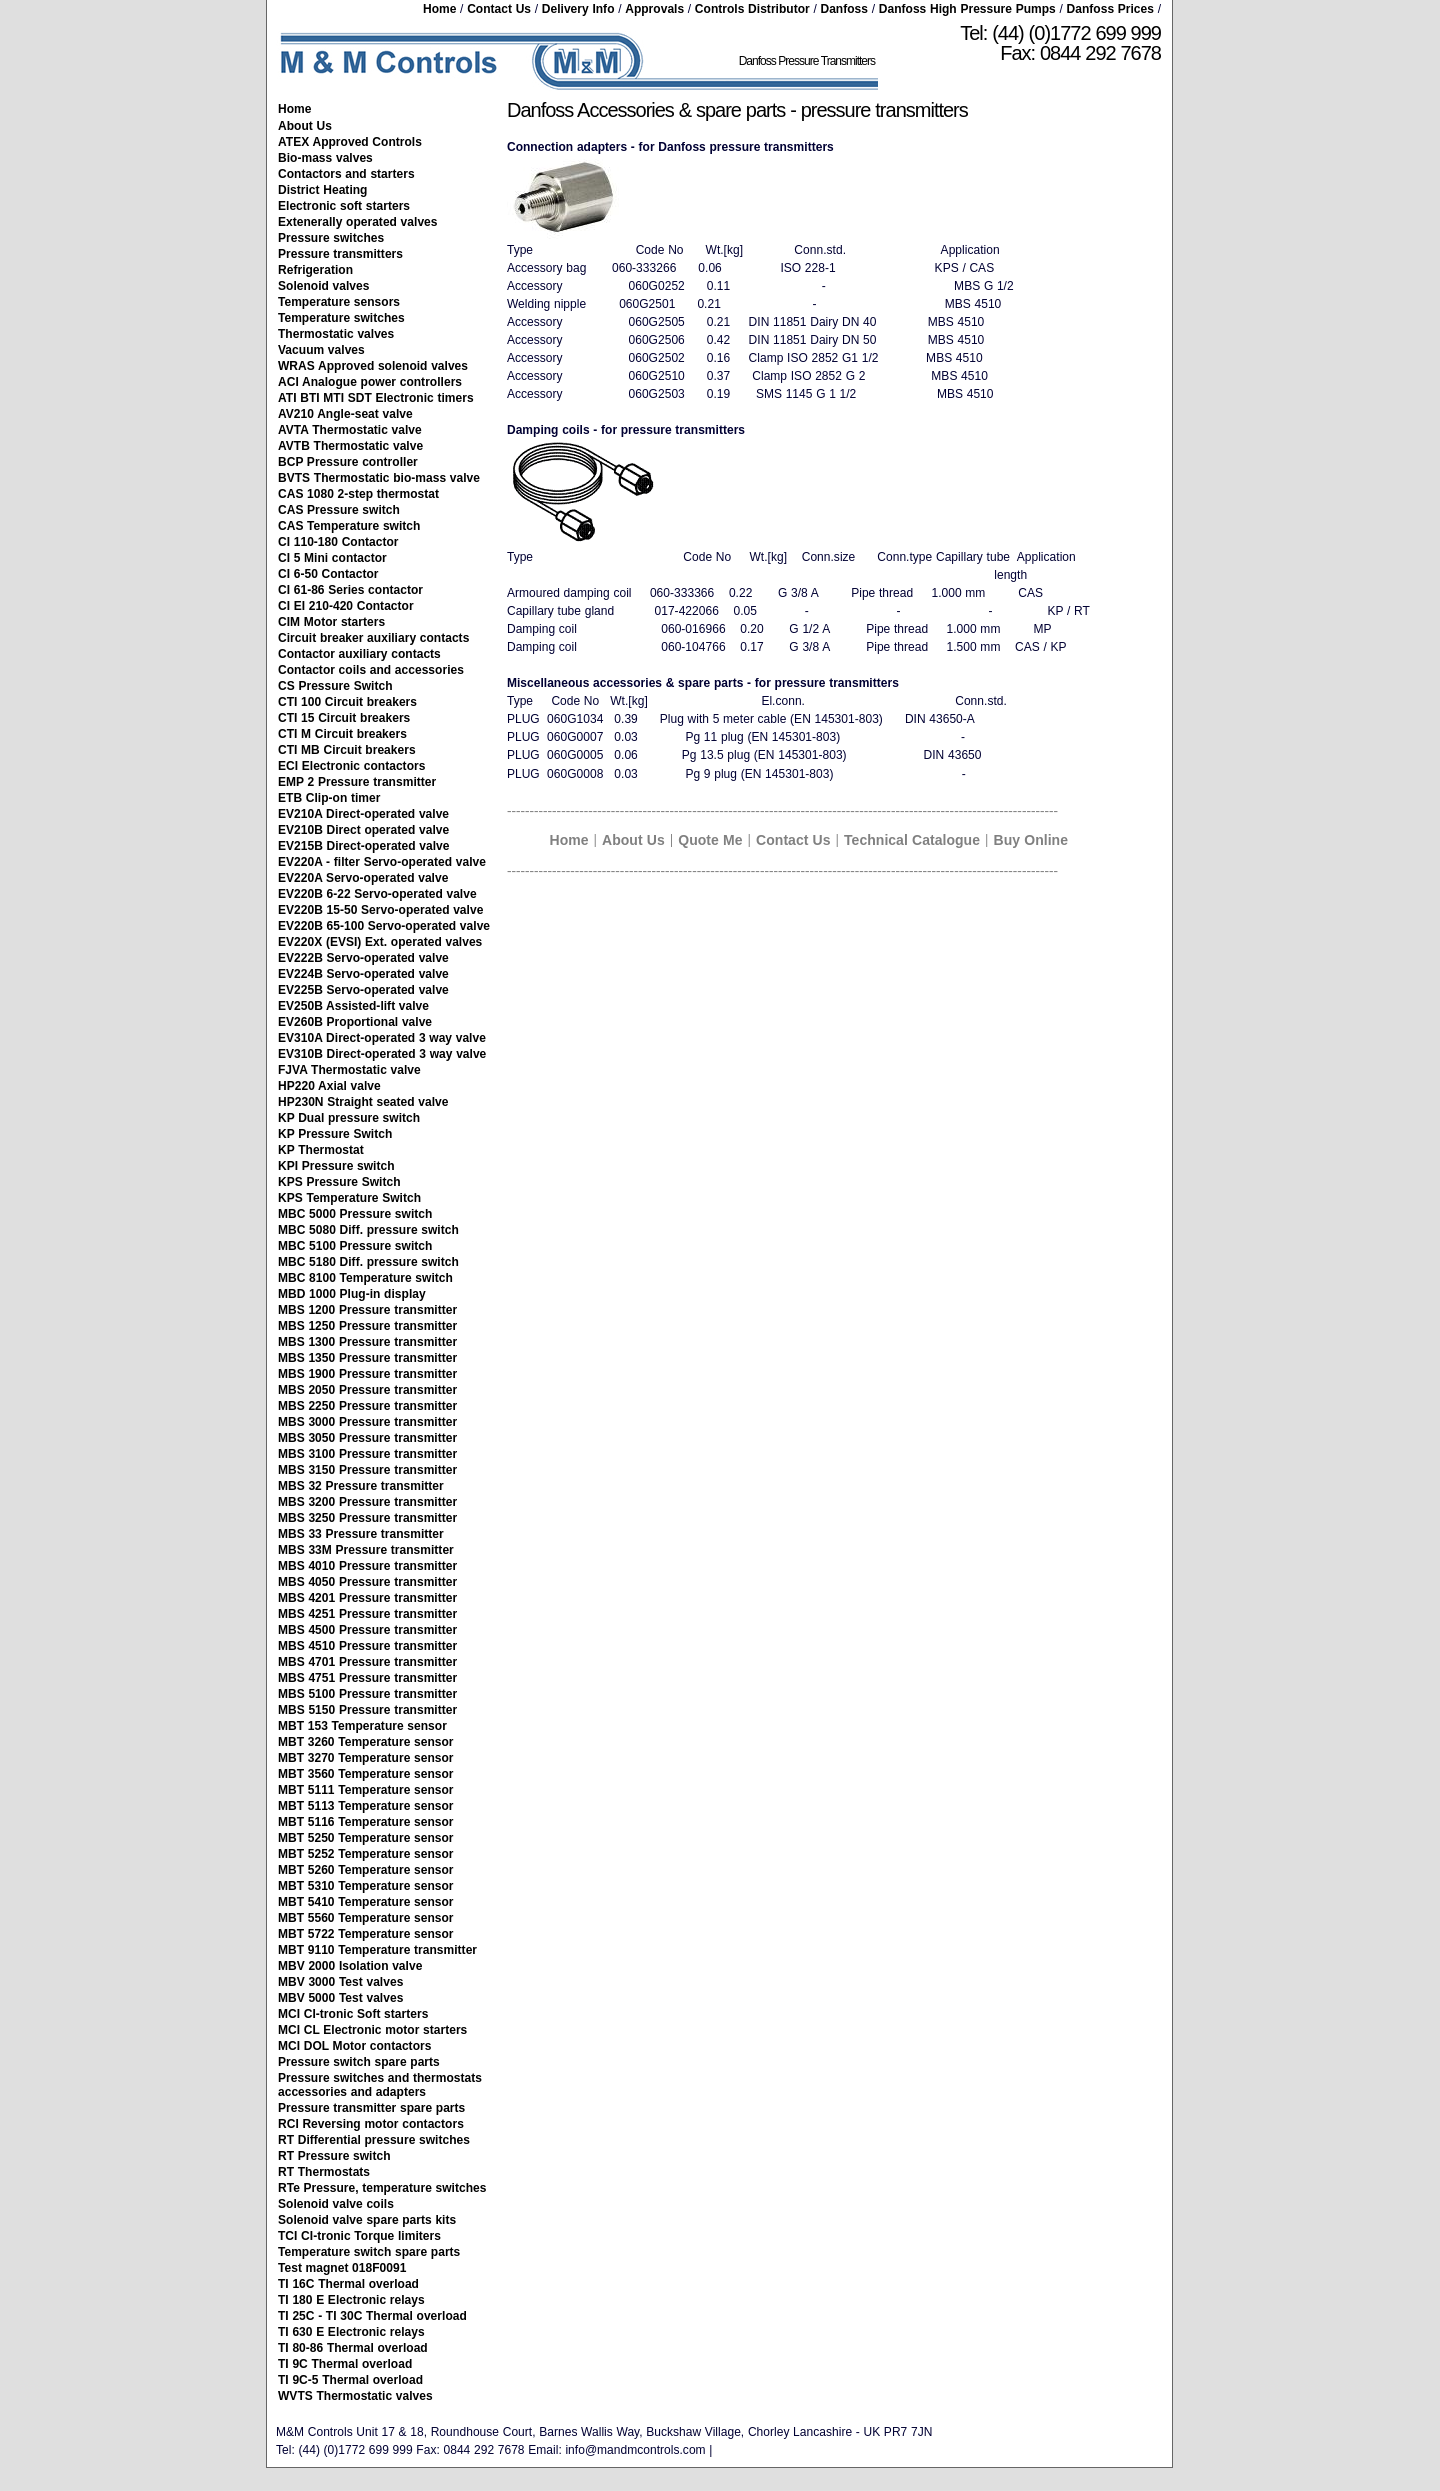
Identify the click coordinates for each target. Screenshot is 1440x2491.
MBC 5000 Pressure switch (355, 1214)
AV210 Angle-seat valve (345, 414)
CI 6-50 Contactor (328, 574)
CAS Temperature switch (349, 526)
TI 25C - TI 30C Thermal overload (372, 2316)
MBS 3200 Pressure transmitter (367, 1502)
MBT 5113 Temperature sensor (366, 1806)
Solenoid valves (323, 286)
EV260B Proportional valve (355, 1022)
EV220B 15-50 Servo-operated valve (380, 910)
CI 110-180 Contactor (338, 542)
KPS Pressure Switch (339, 1182)
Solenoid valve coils (336, 2204)
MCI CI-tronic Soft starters (353, 2014)
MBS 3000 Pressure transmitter (367, 1422)
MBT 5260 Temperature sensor (366, 1870)
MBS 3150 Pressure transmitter (367, 1470)
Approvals (654, 9)
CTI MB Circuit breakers (347, 750)
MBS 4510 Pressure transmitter (367, 1646)
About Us (305, 126)
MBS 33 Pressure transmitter (361, 1534)
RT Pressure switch (334, 2156)
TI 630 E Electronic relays (351, 2332)
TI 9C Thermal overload (345, 2364)
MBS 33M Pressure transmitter (366, 1550)
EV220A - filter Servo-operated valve (382, 862)
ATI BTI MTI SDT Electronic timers (376, 398)
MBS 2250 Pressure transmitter (367, 1406)
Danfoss (844, 9)
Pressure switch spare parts (359, 2062)
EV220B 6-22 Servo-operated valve (377, 894)
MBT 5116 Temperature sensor (366, 1822)
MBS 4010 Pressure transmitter (367, 1566)
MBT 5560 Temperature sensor (366, 1918)
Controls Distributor (752, 9)
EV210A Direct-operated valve (363, 814)
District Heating (322, 190)
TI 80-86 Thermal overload (353, 2348)
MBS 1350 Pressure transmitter (367, 1358)
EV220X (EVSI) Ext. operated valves (380, 942)
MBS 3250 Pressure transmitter (367, 1518)
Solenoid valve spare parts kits (367, 2220)
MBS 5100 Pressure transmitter (367, 1694)
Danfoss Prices (1110, 9)
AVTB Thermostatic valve (350, 446)
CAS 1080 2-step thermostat (358, 494)
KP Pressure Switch (335, 1134)
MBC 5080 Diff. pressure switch (368, 1230)
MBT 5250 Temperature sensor (366, 1838)
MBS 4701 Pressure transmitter (367, 1662)
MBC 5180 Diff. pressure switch (368, 1262)
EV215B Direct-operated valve (364, 846)
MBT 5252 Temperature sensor (366, 1854)
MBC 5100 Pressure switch (355, 1246)
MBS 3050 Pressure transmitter (367, 1438)
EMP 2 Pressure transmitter (357, 782)
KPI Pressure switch (336, 1166)
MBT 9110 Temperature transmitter (377, 1950)
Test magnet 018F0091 (342, 2268)
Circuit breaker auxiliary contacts (373, 638)
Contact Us (499, 9)
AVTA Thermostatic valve (350, 430)
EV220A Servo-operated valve (363, 878)
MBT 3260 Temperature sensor (366, 1742)
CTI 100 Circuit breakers (347, 702)
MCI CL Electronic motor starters (372, 2030)
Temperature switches (341, 318)
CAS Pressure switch (339, 510)
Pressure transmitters (340, 254)
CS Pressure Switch (335, 686)
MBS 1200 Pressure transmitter (367, 1310)
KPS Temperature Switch (349, 1198)
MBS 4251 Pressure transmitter (367, 1614)
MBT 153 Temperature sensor (362, 1726)
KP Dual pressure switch (349, 1118)
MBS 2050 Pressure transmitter (367, 1390)
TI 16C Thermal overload (348, 2284)
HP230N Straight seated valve (363, 1102)
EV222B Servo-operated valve (363, 958)
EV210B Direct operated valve (363, 830)
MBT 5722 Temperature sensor (366, 1934)
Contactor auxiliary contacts (359, 654)
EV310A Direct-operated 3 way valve (382, 1038)
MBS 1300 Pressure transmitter (367, 1342)
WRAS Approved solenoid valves (373, 366)
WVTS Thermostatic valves (355, 2396)
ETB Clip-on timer (329, 798)
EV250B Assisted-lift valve (353, 1006)
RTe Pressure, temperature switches (382, 2188)
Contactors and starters (346, 174)
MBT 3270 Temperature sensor (366, 1758)
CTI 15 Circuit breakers (344, 718)
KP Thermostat (321, 1150)
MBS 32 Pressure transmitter (361, 1486)
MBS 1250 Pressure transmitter (367, 1326)
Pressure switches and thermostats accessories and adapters (380, 2085)
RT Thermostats (324, 2172)
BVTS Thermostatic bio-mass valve (379, 478)
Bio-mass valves (325, 158)
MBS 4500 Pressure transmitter (367, 1630)
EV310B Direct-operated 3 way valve (382, 1054)
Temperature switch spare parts (369, 2252)
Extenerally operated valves (358, 222)
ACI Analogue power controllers (370, 382)
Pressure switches (331, 238)
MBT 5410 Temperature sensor (366, 1902)
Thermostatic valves (336, 334)
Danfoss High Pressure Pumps (967, 9)
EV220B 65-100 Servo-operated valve (384, 926)
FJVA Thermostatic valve (349, 1070)
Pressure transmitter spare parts (371, 2108)
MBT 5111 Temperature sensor (366, 1790)
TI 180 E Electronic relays (351, 2300)
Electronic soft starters (344, 206)
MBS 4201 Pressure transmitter (367, 1598)
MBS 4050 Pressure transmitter (367, 1582)
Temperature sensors (339, 302)
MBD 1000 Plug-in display (352, 1294)
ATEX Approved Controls (350, 142)
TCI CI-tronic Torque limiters (359, 2236)
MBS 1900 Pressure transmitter (367, 1374)
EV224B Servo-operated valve (363, 974)
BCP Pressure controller (348, 462)
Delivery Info (578, 9)
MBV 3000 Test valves (340, 1982)
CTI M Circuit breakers (342, 734)
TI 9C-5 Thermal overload (350, 2380)
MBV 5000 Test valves (340, 1998)
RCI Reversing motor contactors (371, 2124)
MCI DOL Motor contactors (354, 2046)
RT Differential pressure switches (374, 2140)
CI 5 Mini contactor (332, 558)
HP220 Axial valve (329, 1086)
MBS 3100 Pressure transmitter (367, 1454)
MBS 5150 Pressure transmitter (367, 1710)
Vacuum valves (321, 350)
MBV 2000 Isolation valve (350, 1966)
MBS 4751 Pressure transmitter (367, 1678)
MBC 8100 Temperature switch (365, 1278)
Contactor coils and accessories (371, 670)
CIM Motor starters (331, 622)
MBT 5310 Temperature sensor (366, 1886)
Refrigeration (315, 270)
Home (439, 9)
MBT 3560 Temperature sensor (366, 1774)
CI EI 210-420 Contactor (346, 606)
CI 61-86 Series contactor (350, 590)
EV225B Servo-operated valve (363, 990)
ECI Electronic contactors (351, 766)
